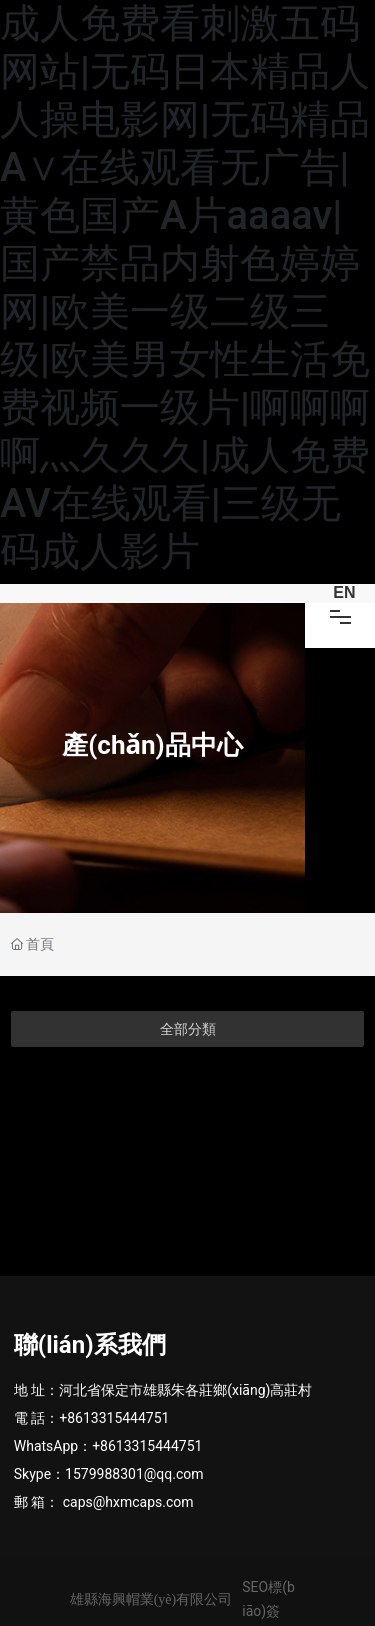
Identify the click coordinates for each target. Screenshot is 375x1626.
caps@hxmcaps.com (128, 1502)
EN (344, 592)
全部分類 (188, 1029)
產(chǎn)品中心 (152, 746)
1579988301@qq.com (134, 1474)
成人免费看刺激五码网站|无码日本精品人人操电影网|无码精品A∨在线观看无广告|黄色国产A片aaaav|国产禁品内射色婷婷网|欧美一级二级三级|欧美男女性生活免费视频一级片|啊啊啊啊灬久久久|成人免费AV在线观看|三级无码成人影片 (185, 287)
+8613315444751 (114, 1418)
